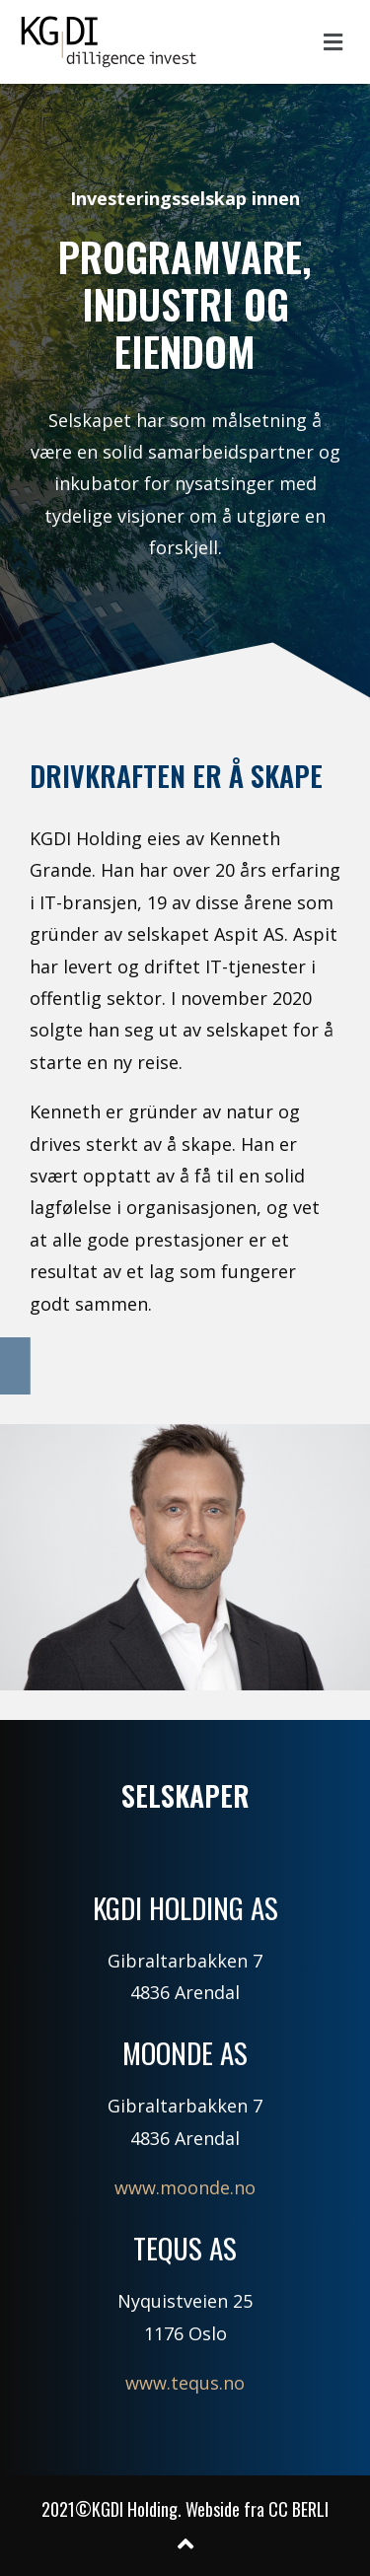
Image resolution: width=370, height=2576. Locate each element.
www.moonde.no (185, 2187)
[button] (333, 41)
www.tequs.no (185, 2383)
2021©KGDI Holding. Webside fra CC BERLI (185, 2509)
